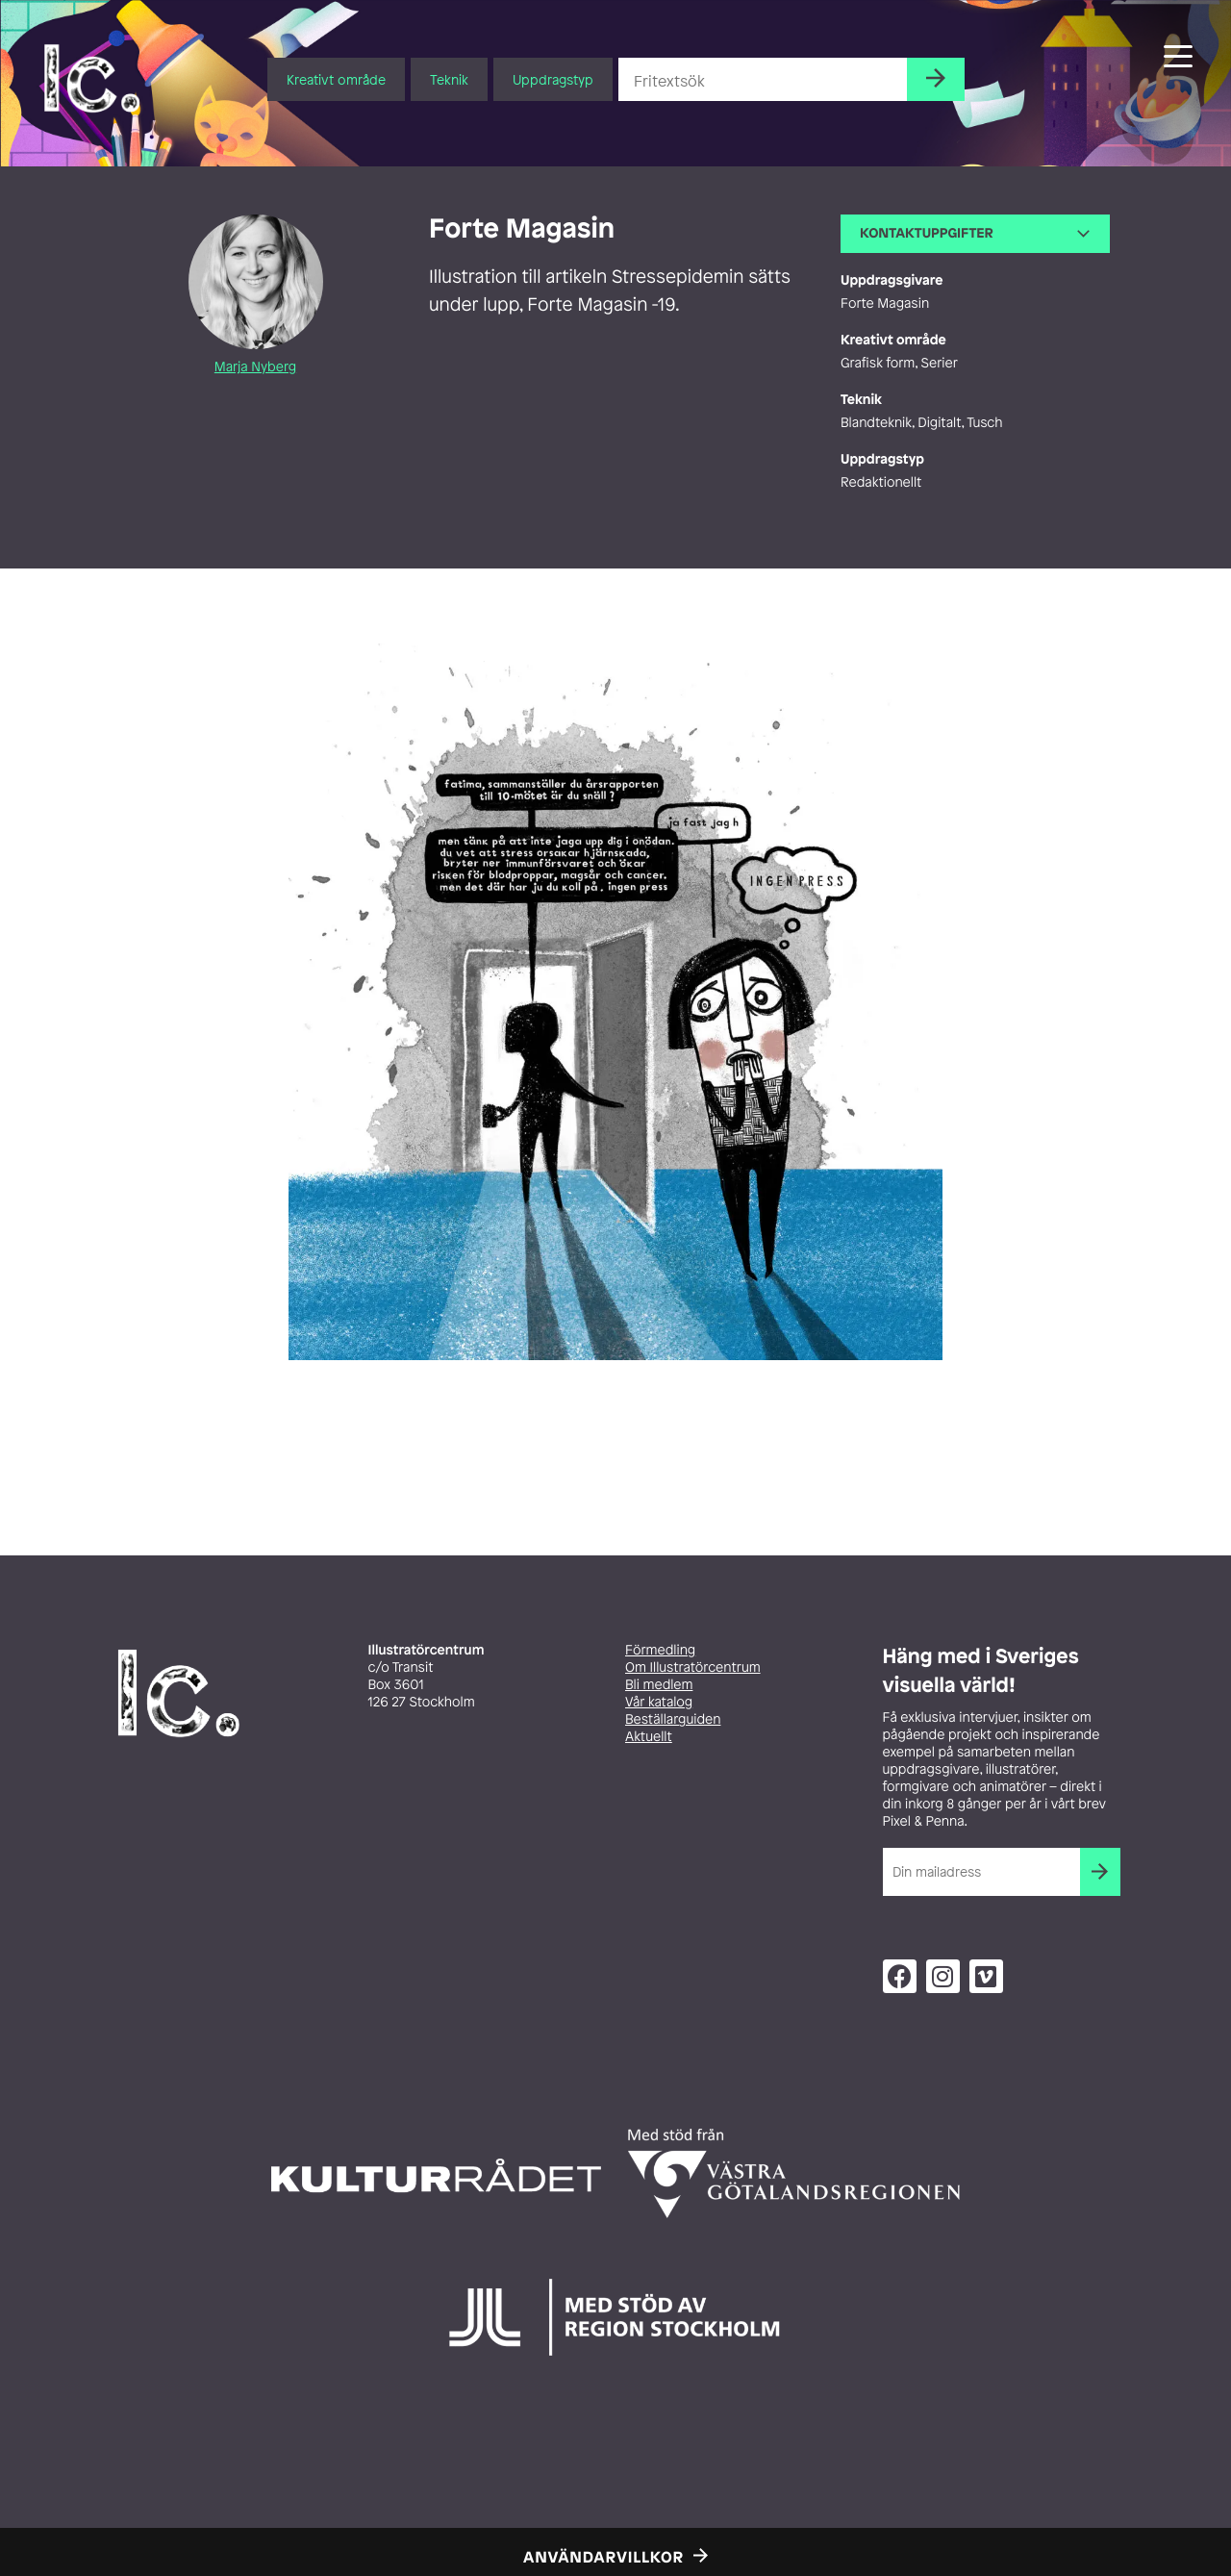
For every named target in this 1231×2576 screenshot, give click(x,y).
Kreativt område (336, 79)
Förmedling (660, 1650)
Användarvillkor (603, 2556)
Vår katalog (658, 1702)
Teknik (449, 79)
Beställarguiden (672, 1719)
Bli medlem (658, 1685)
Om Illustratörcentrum (693, 1667)
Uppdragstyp (553, 79)
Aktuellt (648, 1737)
